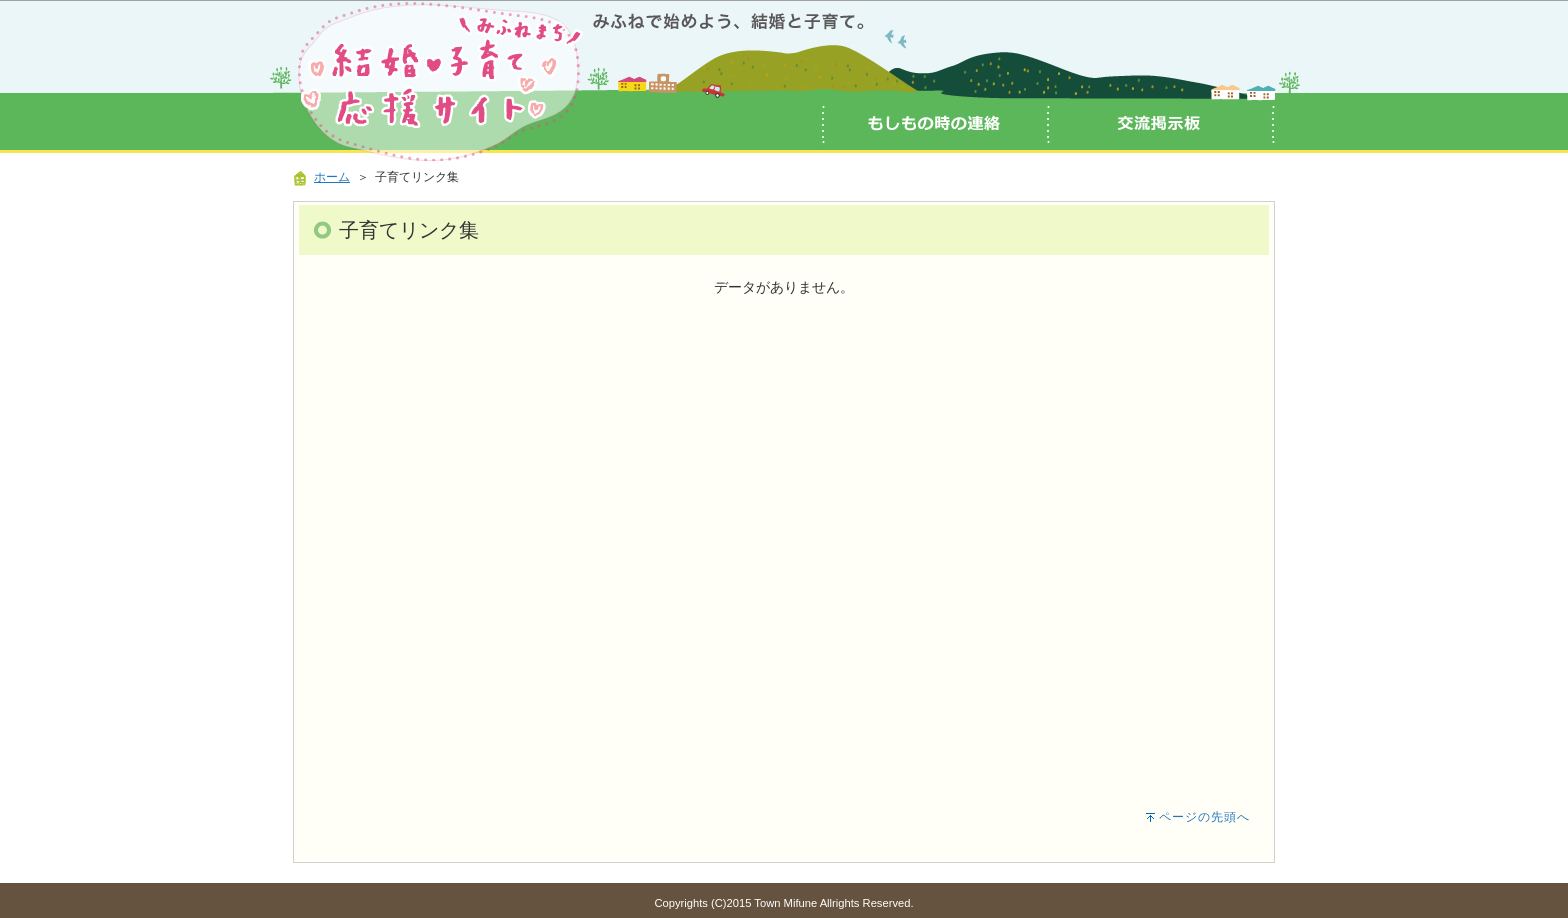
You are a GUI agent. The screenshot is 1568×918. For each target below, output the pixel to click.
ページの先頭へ (1204, 817)
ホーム (332, 177)
